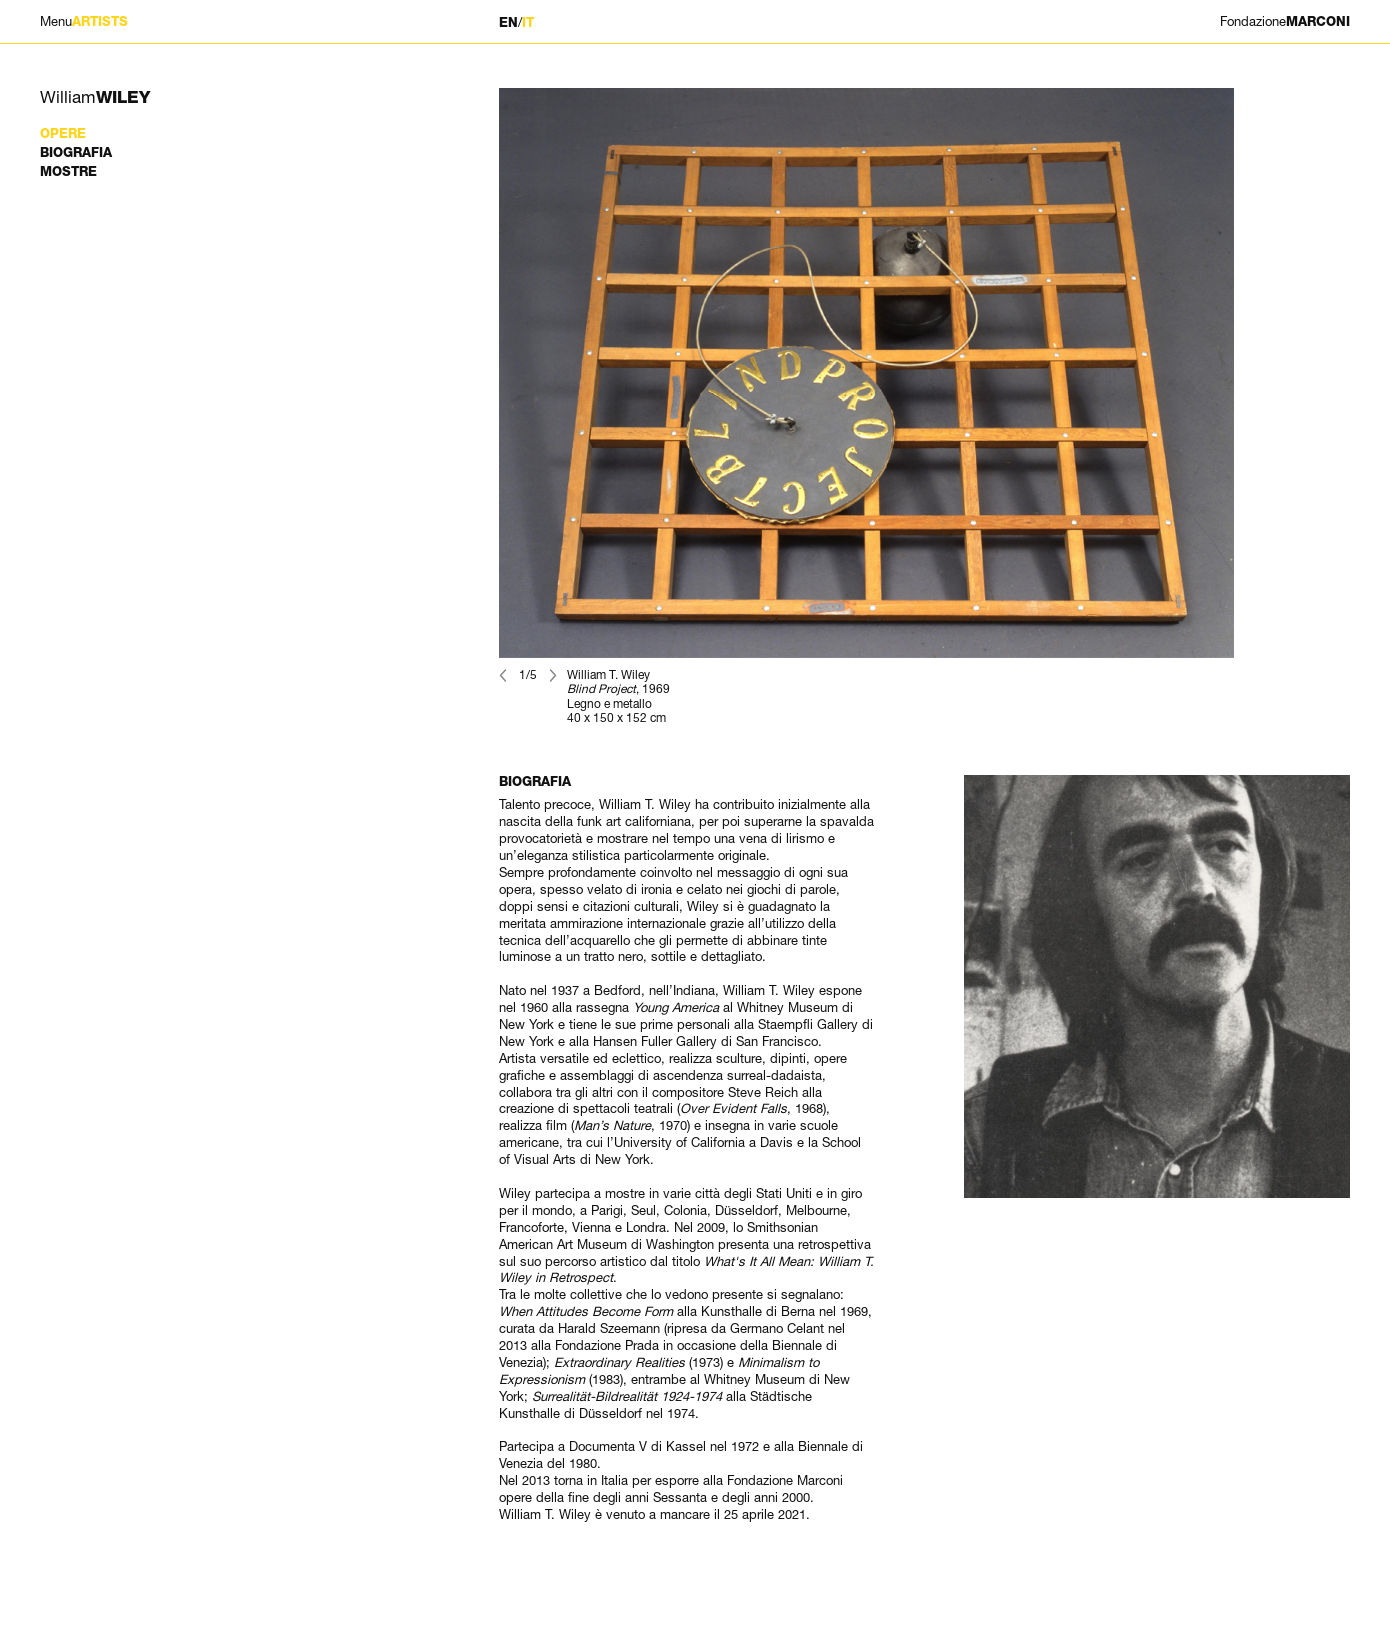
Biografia (76, 152)
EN (508, 22)
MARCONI (1285, 21)
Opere (63, 133)
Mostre (68, 171)
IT (528, 22)
